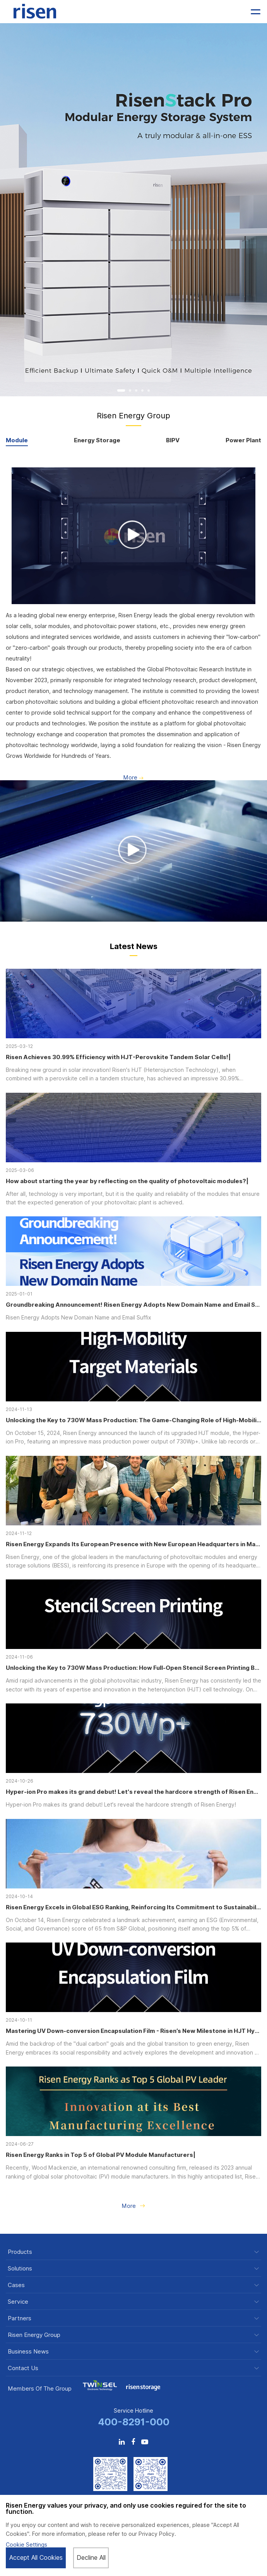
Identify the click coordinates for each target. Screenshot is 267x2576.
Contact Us (23, 2368)
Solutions (20, 2269)
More (133, 777)
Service (18, 2302)
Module (17, 441)
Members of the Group (40, 2388)
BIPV (173, 441)
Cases (16, 2285)
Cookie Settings (26, 2545)
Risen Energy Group (34, 2335)
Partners (19, 2318)
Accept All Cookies (36, 2557)
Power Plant (243, 441)
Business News (28, 2352)
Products (20, 2252)
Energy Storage (97, 441)
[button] (121, 390)
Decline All (91, 2557)
